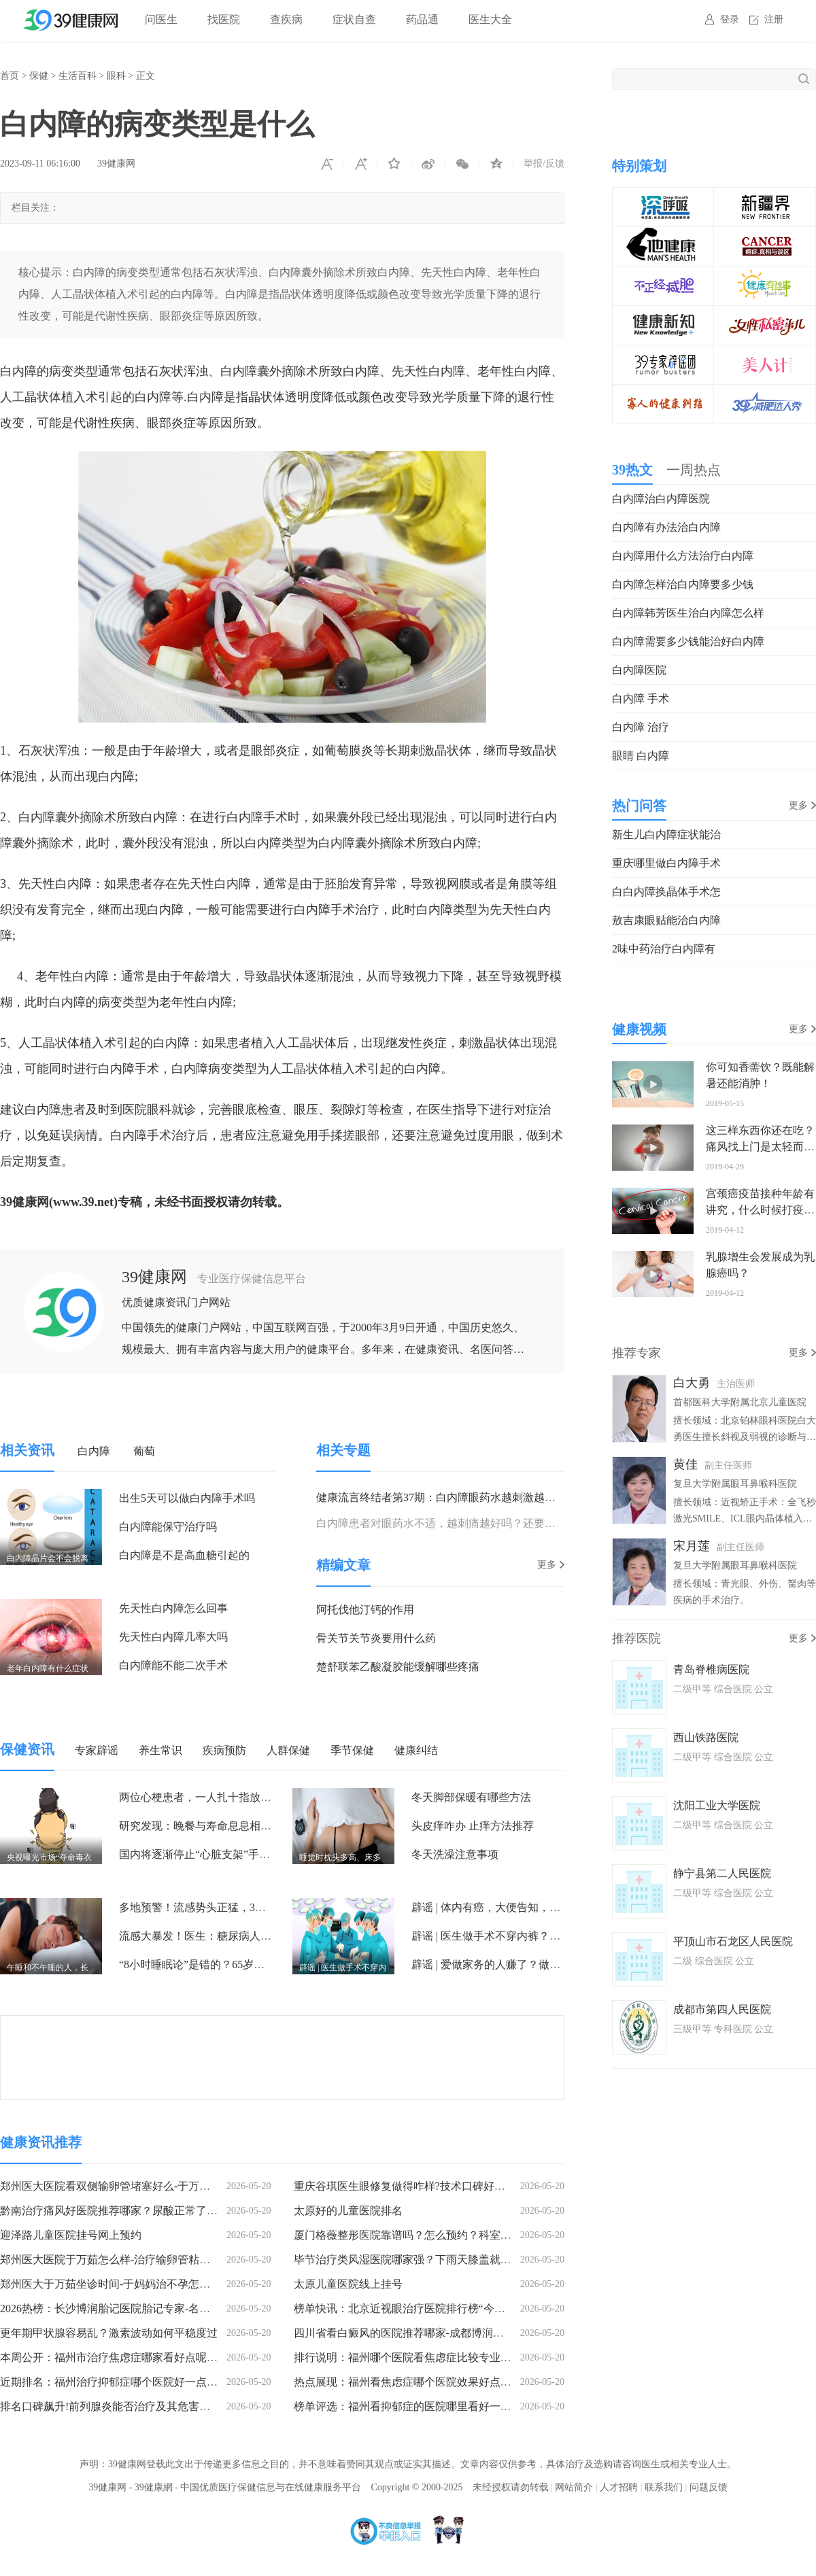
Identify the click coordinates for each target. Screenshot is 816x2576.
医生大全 (490, 19)
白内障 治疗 (640, 727)
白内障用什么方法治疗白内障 (682, 556)
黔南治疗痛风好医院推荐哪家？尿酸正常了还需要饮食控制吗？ (152, 2210)
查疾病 (286, 19)
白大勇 (691, 1383)
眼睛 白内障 (640, 755)
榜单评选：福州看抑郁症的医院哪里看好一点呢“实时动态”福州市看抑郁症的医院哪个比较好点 (521, 2406)
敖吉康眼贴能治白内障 (666, 920)
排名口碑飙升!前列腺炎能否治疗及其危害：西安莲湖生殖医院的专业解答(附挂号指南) (206, 2406)
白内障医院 (639, 670)
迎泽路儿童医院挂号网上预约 (70, 2235)
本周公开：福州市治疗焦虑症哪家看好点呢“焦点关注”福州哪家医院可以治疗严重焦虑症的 (217, 2357)
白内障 (94, 1451)
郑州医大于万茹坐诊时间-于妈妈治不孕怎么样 (110, 2284)
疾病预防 (224, 1750)
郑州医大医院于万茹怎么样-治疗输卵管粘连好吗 (116, 2259)
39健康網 (154, 2487)
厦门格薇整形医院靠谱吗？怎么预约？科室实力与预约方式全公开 (451, 2235)
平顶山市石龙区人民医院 (733, 1941)
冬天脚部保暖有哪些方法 (471, 1797)
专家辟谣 (96, 1750)
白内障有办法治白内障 (666, 527)
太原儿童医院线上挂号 (348, 2284)
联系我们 (664, 2487)
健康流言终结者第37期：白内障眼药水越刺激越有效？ (446, 1497)
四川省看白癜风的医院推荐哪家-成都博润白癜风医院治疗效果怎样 (453, 2333)
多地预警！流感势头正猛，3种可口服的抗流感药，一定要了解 (268, 1907)
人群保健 (288, 1750)
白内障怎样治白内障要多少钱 (682, 584)
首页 (9, 76)
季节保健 (352, 1750)
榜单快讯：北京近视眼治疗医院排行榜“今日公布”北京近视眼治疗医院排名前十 (483, 2308)
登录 (729, 19)
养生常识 (160, 1750)
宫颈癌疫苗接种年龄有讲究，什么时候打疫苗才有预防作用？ (760, 1210)
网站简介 (574, 2487)
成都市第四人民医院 (722, 2009)
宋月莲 (691, 1546)
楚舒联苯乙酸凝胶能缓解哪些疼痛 (397, 1666)
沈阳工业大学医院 (716, 1805)
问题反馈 (709, 2487)
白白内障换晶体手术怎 (666, 891)
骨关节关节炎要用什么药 (376, 1638)
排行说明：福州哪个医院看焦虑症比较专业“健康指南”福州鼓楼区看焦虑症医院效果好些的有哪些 (527, 2357)
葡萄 (144, 1451)
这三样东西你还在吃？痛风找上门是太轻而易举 (760, 1146)
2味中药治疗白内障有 (663, 949)
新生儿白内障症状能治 (666, 834)
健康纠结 (416, 1750)
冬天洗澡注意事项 (454, 1854)
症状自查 (354, 19)
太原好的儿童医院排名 (348, 2210)
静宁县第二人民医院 (722, 1873)
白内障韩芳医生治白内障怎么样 (688, 613)
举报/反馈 (544, 163)
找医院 (223, 19)
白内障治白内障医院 (661, 498)
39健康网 (116, 163)
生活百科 (77, 76)
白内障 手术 (640, 698)
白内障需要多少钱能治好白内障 (688, 641)
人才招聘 (619, 2487)
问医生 (161, 19)
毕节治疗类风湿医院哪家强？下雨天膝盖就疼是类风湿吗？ (435, 2259)
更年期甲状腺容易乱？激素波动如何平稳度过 (109, 2333)
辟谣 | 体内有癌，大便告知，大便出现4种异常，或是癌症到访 (559, 1907)
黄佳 (685, 1464)
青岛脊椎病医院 (711, 1669)
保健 (38, 76)
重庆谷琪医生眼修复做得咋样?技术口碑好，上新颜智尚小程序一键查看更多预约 (486, 2186)
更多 (546, 1565)
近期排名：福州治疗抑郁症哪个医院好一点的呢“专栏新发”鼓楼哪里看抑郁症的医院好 (206, 2382)
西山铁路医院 (705, 1737)
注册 (773, 19)
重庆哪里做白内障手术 (666, 863)
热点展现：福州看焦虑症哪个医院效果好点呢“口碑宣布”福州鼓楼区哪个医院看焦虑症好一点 (516, 2382)
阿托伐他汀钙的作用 (365, 1609)
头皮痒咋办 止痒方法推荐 (472, 1826)
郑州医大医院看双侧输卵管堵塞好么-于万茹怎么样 (121, 2186)
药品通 (422, 19)
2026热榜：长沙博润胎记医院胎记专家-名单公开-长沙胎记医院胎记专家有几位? (191, 2308)
